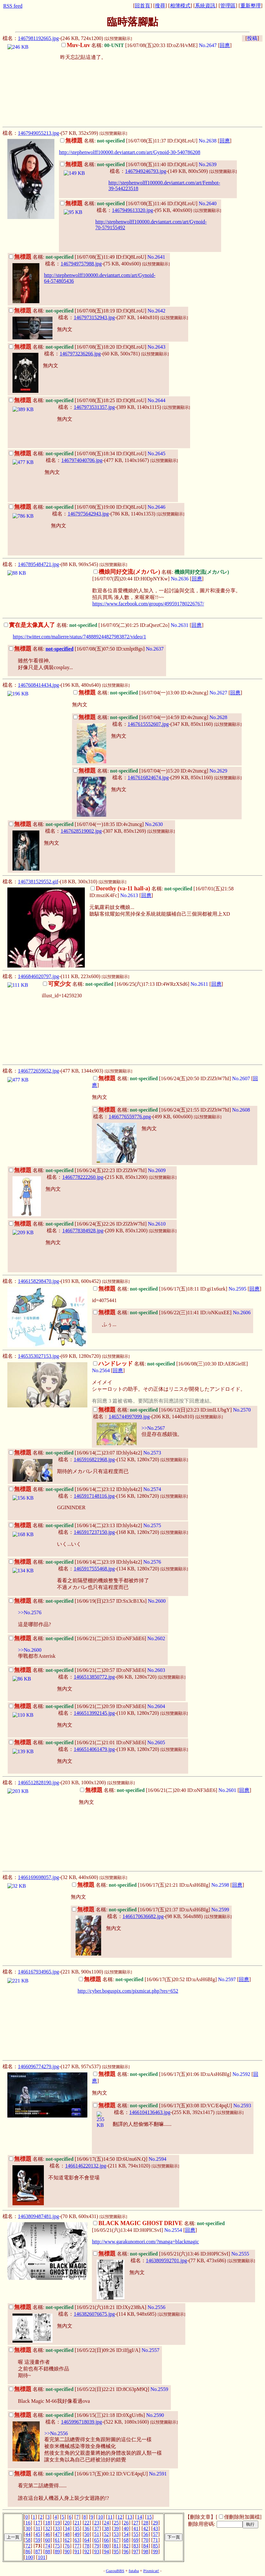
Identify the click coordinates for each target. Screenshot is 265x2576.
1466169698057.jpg (38, 1877)
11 (110, 2517)
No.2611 (199, 984)
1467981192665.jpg (38, 38)
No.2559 (159, 2389)
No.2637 (155, 649)
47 (57, 2534)
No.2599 (220, 1909)
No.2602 (156, 1638)
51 (96, 2534)
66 (106, 2540)
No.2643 (156, 347)
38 (106, 2528)
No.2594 (157, 2159)
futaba (134, 2571)
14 (139, 2517)
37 (96, 2528)
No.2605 (156, 1742)
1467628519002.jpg (80, 831)
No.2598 (220, 1885)
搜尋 (160, 5)
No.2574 (152, 1489)
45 (37, 2534)
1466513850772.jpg (94, 1677)
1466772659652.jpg (38, 1070)
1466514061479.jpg (94, 1749)
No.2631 (180, 625)
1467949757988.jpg (80, 263)
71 (155, 2540)
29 (155, 2522)
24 (106, 2522)
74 (47, 2545)
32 (47, 2528)
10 (100, 2517)
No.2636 (180, 578)
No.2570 (242, 1410)
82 (126, 2545)
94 (106, 2551)
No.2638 (208, 140)
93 (96, 2551)
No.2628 (218, 717)
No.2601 (228, 1790)
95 (116, 2551)
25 (116, 2522)
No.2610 (157, 1224)
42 (145, 2528)
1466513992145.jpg (94, 1713)
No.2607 (241, 1078)
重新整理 (250, 5)
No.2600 (157, 1601)
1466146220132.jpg (85, 2165)
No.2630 (154, 824)
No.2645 (156, 453)
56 (145, 2534)
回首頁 (142, 5)
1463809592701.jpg (166, 2260)
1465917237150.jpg (94, 1532)
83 (136, 2545)
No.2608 (241, 1110)
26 (126, 2522)
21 (77, 2522)
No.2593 (242, 2105)
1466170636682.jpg (143, 1916)
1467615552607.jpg (148, 724)
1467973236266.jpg (80, 353)
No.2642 (156, 310)
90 (67, 2551)
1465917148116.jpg (94, 1496)
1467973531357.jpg (94, 407)
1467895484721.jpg (38, 564)
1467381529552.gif (38, 881)
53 (116, 2534)
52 (106, 2534)
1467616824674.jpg (148, 777)
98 (145, 2551)
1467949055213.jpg (38, 133)
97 (136, 2551)
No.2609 (157, 1170)
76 (67, 2545)
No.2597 (227, 1979)
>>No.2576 (30, 1612)
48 (67, 2534)
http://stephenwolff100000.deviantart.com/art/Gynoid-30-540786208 (129, 152)
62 (67, 2540)
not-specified (59, 649)
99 (155, 2551)
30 (27, 2528)
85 (155, 2545)
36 (86, 2528)
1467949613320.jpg (132, 210)
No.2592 (241, 2074)
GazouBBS (115, 2571)
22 (86, 2522)
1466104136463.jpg (149, 2112)
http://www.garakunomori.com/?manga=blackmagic (145, 2241)
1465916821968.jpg (94, 1459)
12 (120, 2517)
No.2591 (158, 2473)
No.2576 (152, 1562)
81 (116, 2545)
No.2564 (101, 1370)
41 (136, 2528)
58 (27, 2540)
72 (27, 2545)
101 (41, 2557)
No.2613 (129, 895)
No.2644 (156, 400)
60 (47, 2540)
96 (126, 2551)
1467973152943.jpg (94, 317)
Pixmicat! (151, 2571)
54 (126, 2534)
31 (37, 2528)
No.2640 (208, 203)
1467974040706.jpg (81, 460)
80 (106, 2545)
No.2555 (240, 2253)
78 (86, 2545)
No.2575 (152, 1525)
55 (136, 2534)
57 (155, 2534)
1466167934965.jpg (38, 1971)
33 (57, 2528)
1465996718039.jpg (81, 2422)
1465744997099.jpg (128, 1416)
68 (126, 2540)
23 (96, 2522)
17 (37, 2522)
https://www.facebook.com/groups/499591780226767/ (148, 603)
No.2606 (242, 1312)
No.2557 (150, 2350)
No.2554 (173, 2230)
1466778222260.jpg (82, 1177)
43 (155, 2528)
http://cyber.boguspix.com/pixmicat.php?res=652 (127, 1991)
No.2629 (218, 771)
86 (27, 2551)
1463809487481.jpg (38, 2216)
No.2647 (208, 45)
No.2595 (237, 1289)
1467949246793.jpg (145, 171)
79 (96, 2545)
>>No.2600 (30, 1650)
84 (145, 2545)
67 (116, 2540)
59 (37, 2540)
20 (67, 2522)
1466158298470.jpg (38, 1281)
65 (96, 2540)
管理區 (228, 5)
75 (57, 2545)
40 (126, 2528)
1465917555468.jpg (94, 1568)
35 (77, 2528)
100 (29, 2557)
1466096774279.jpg (38, 2066)
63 (77, 2540)
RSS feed (12, 6)
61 (57, 2540)
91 (77, 2551)
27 (136, 2522)
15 (149, 2517)
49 (77, 2534)
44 (27, 2534)
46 (47, 2534)
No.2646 (156, 507)
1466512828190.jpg (38, 1782)
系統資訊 (205, 5)
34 (67, 2528)
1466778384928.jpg (82, 1230)
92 (86, 2551)
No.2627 (218, 692)
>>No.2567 (153, 1428)
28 (145, 2522)
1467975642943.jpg (88, 513)
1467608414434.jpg (38, 685)
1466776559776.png (129, 1116)
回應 (225, 45)
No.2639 (208, 164)
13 (129, 2517)
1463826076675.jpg (94, 2314)
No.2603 (156, 1670)
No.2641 (156, 257)
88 (47, 2551)
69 (136, 2540)
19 (57, 2522)
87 (37, 2551)
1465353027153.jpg (38, 1356)
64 (86, 2540)
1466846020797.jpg (38, 976)
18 (47, 2522)
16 (27, 2522)
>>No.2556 (56, 2433)
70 (145, 2540)
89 (57, 2551)
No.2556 (156, 2307)
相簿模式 (180, 5)
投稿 (252, 38)
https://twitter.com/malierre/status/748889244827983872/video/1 (79, 636)
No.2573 (152, 1452)
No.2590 (155, 2415)
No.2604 (156, 1706)
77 (77, 2545)
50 (86, 2534)
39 (116, 2528)
